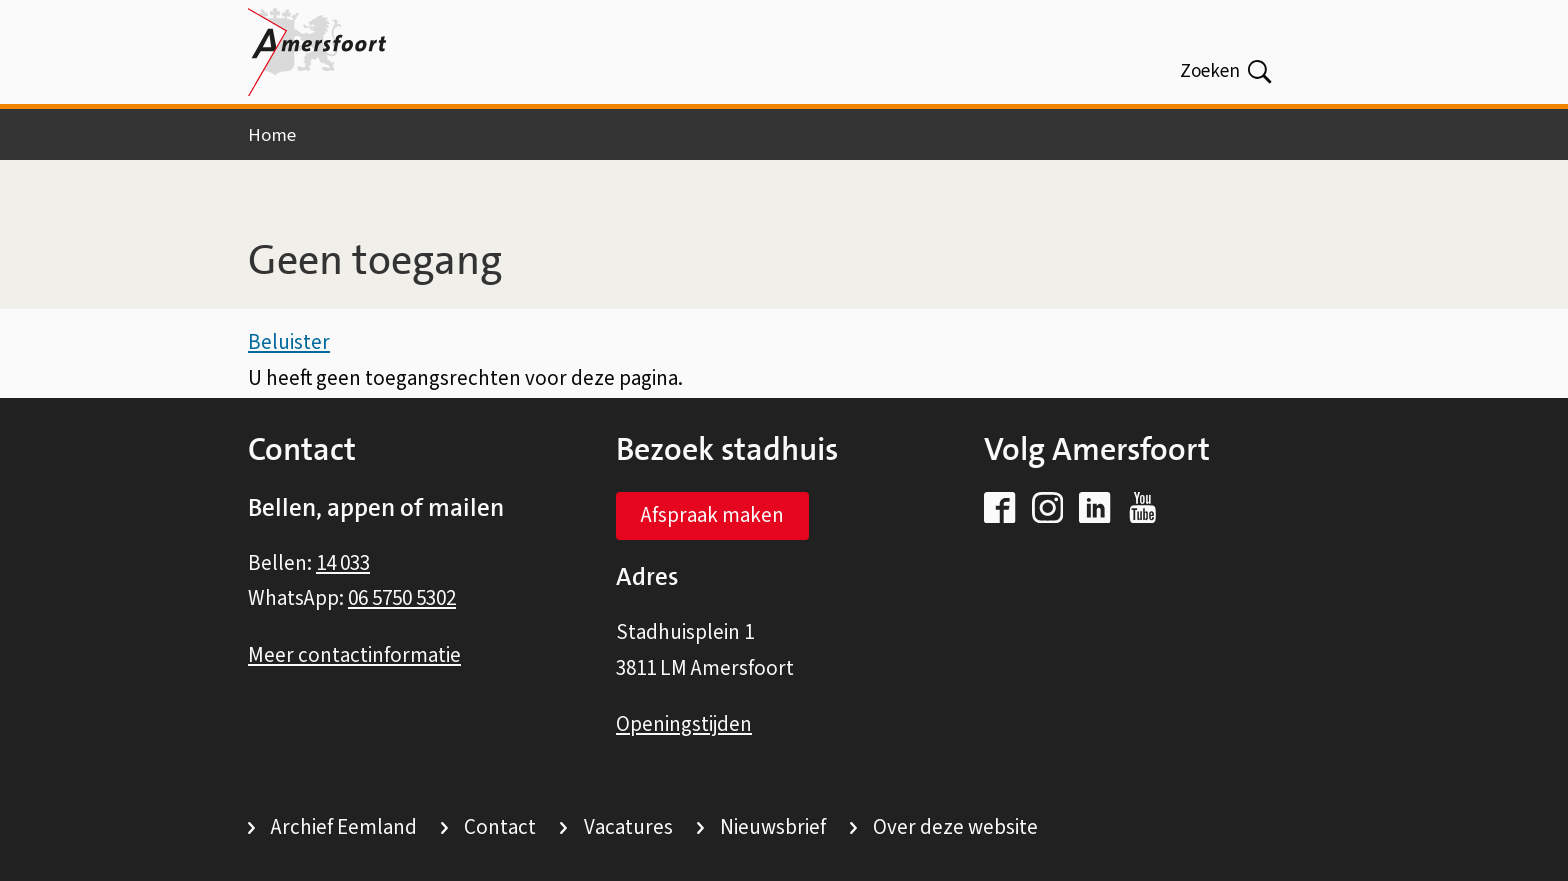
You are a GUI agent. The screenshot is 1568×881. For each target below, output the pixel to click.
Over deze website (955, 827)
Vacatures (628, 827)
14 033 (343, 563)
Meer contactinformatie (354, 655)
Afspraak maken (712, 515)
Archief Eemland (344, 827)
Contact (500, 827)
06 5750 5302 (402, 598)
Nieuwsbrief (773, 827)
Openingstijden (684, 724)
